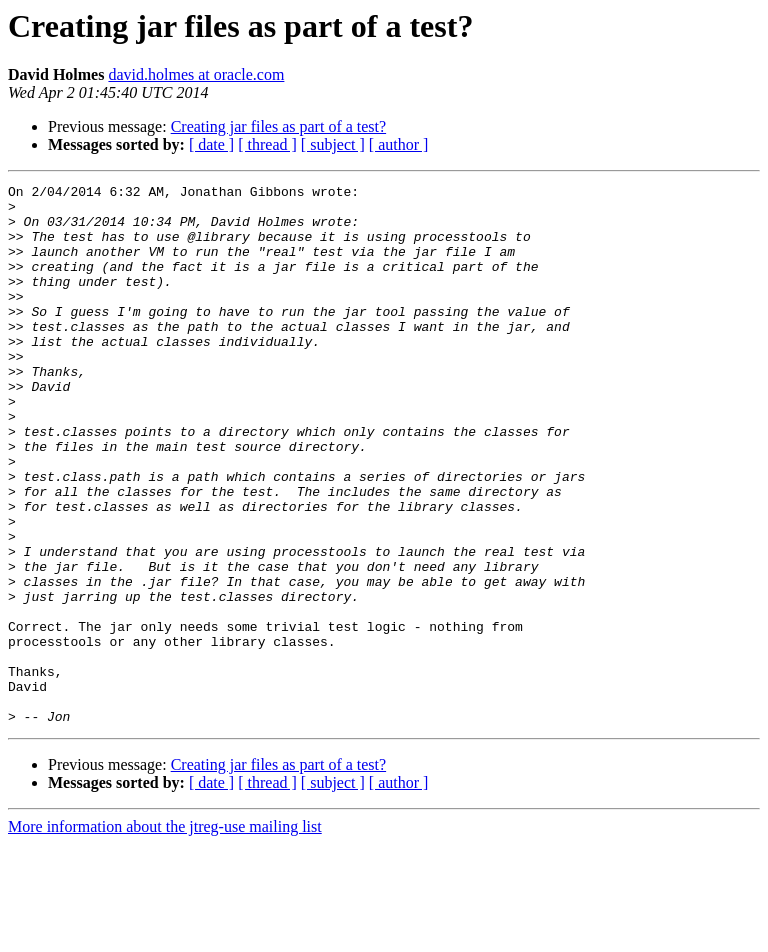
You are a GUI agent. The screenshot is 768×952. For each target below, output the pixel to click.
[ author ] (399, 144)
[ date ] (211, 144)
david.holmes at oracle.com (196, 74)
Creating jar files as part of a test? (278, 126)
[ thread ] (267, 144)
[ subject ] (333, 144)
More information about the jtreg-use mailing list (165, 934)
